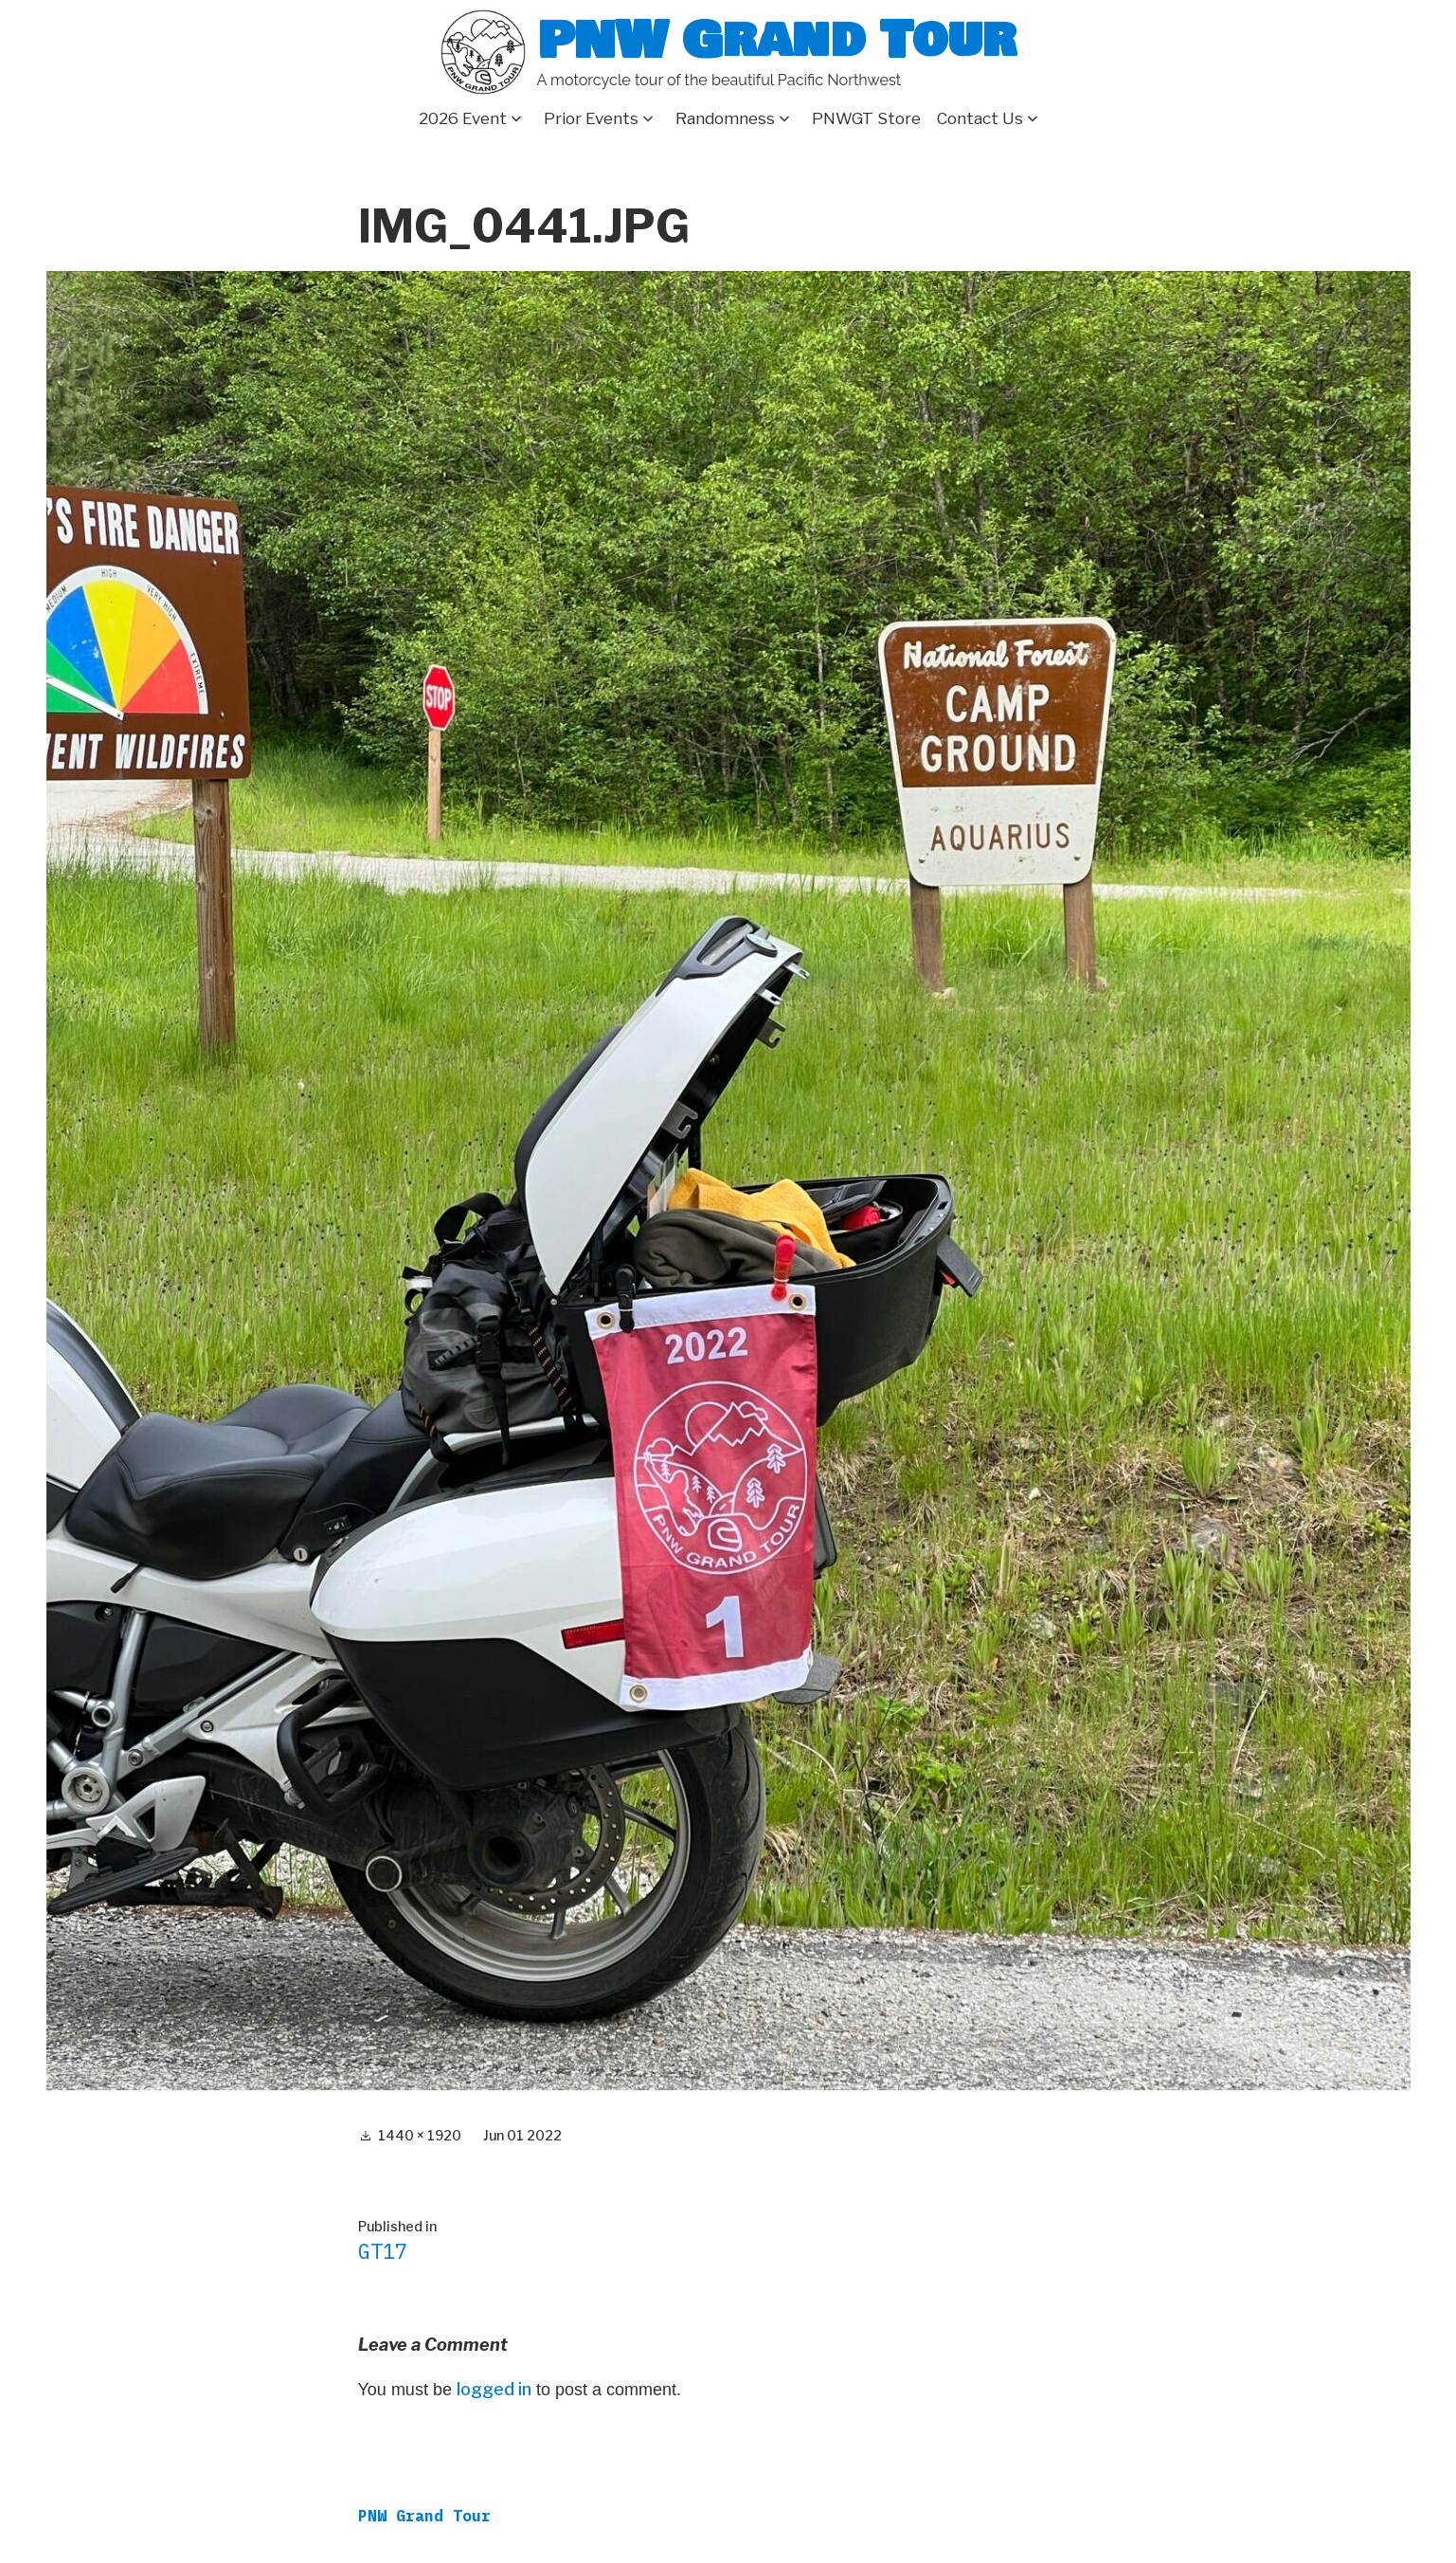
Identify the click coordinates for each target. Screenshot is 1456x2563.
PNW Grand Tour (776, 40)
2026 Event (463, 118)
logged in (494, 2389)
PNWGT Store (866, 118)
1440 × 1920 (419, 2135)
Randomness (725, 118)
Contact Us (980, 118)
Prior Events (591, 118)
